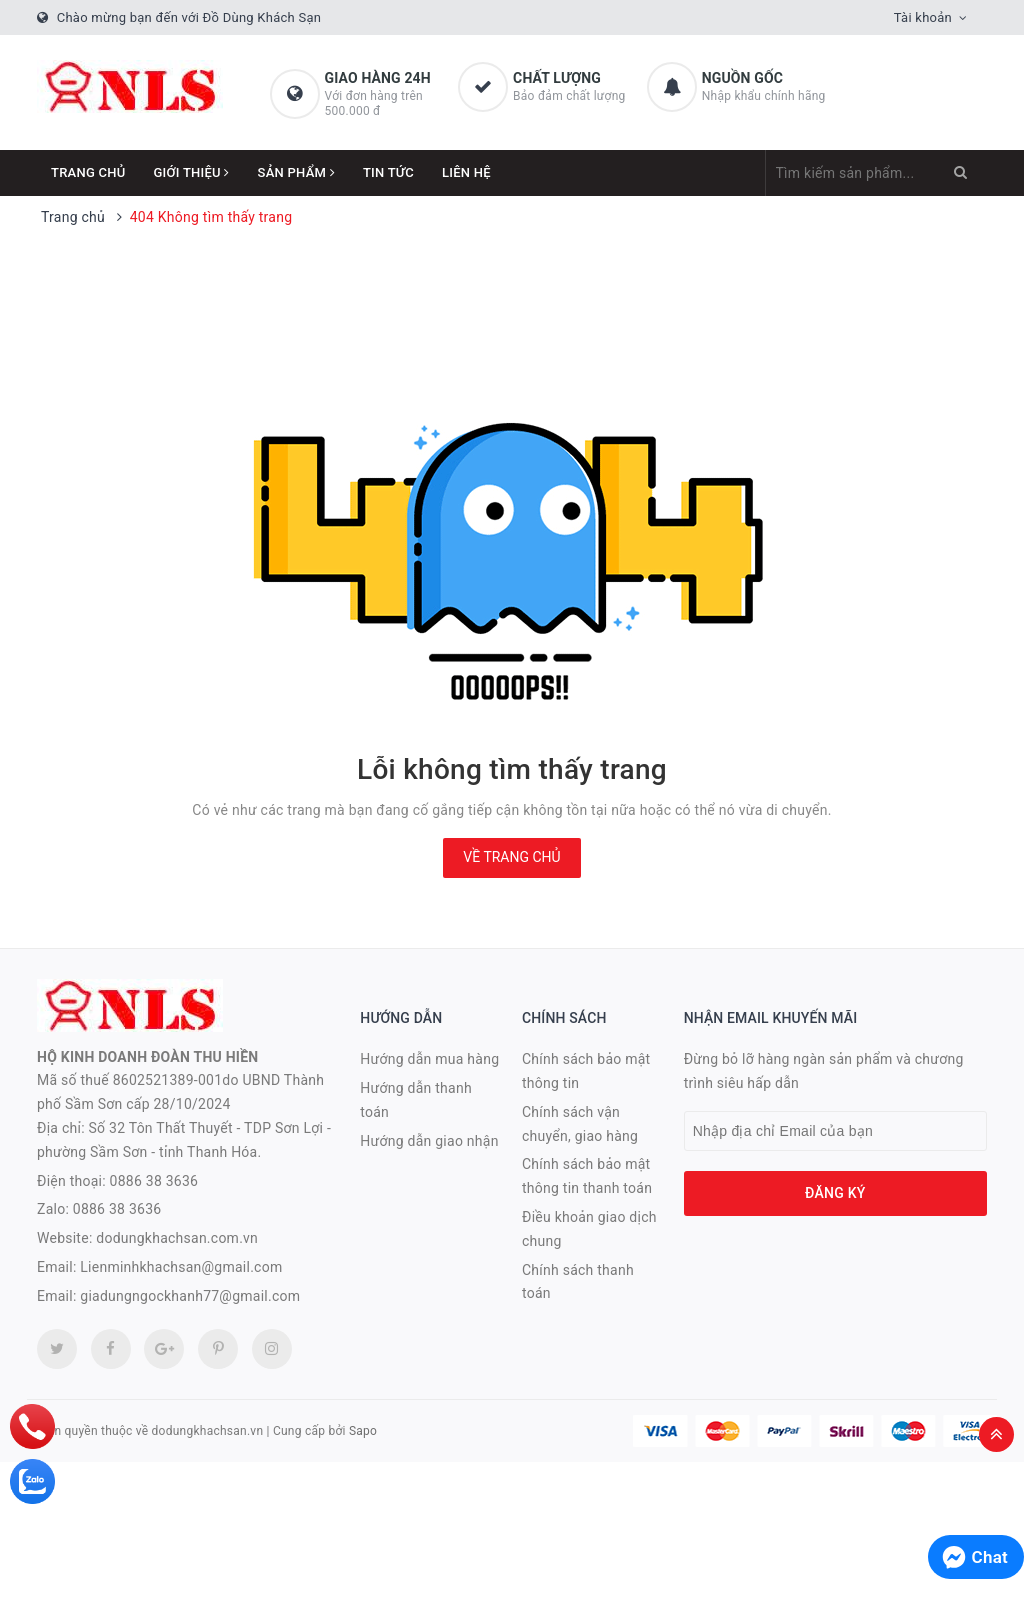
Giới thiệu (192, 172)
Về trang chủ (511, 857)
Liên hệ (466, 172)
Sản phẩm (296, 172)
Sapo (363, 1431)
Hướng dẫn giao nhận (429, 1141)
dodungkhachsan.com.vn (177, 1238)
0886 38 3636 (154, 1181)
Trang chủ (88, 172)
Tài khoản (923, 17)
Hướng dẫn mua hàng (429, 1059)
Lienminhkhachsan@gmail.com (181, 1267)
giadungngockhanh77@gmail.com (190, 1296)
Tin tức (388, 172)
